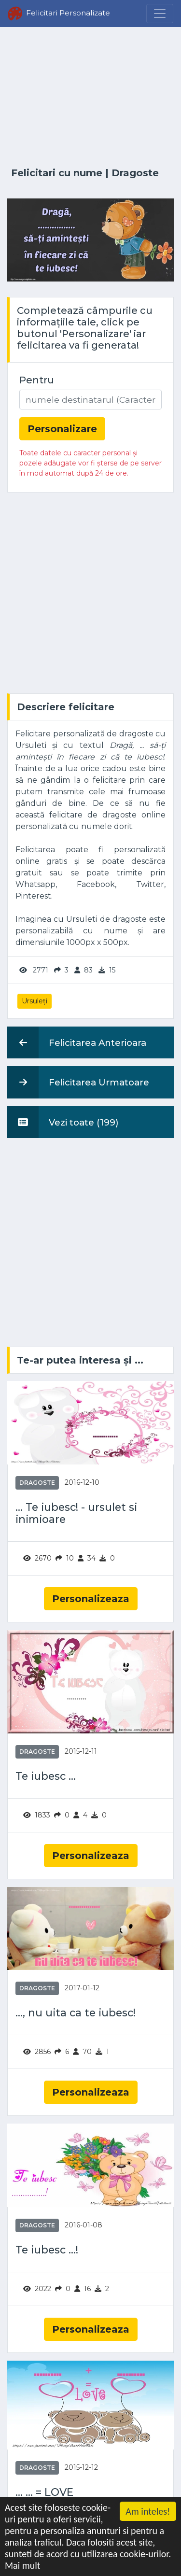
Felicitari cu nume (56, 173)
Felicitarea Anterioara (76, 1042)
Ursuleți (34, 1001)
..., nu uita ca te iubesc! (75, 2013)
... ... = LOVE (44, 2492)
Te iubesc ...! (46, 2250)
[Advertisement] (90, 97)
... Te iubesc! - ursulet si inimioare (76, 1513)
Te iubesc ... (45, 1776)
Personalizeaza (90, 1599)
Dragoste (135, 173)
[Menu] (159, 13)
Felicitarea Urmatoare (78, 1082)
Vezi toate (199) (63, 1122)
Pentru (36, 380)
